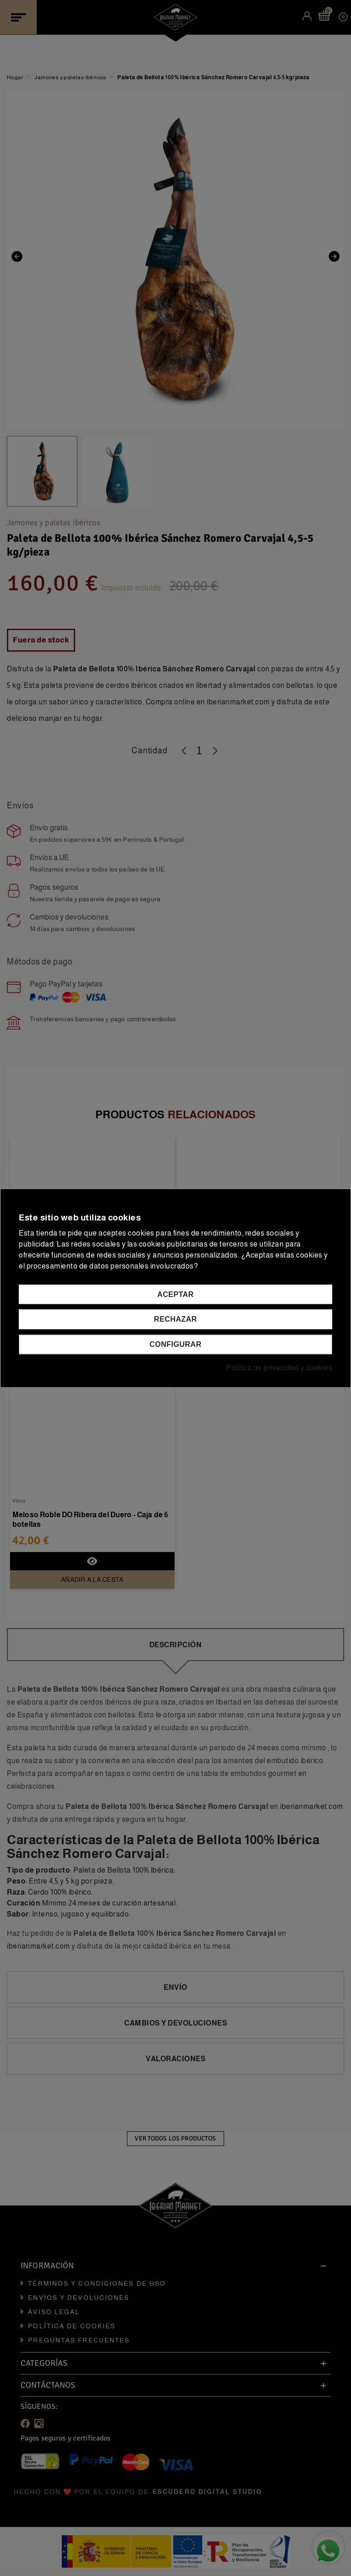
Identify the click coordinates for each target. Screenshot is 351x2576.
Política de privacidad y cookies (279, 1368)
